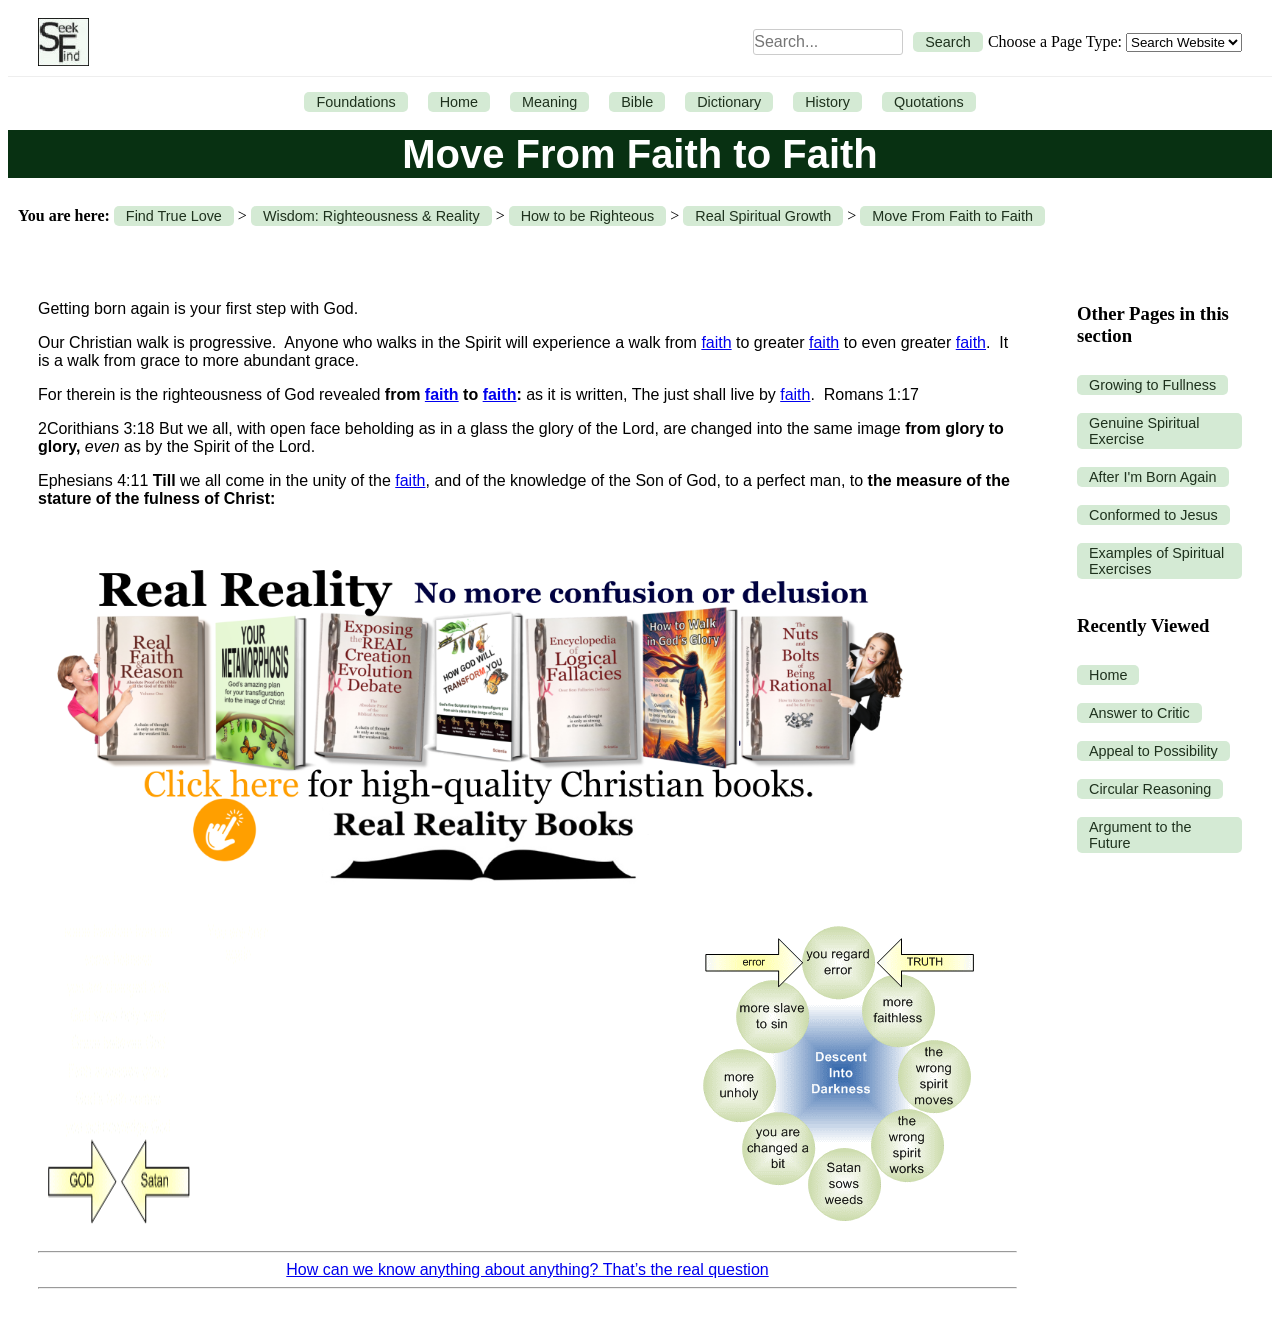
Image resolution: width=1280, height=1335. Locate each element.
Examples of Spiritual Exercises (1156, 561)
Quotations (929, 102)
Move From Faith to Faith (952, 216)
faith (716, 342)
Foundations (355, 102)
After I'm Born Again (1153, 477)
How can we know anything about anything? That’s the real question (527, 1269)
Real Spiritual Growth (763, 216)
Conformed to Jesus (1153, 515)
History (827, 102)
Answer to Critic (1139, 713)
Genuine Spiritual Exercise (1144, 431)
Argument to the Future (1140, 835)
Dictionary (729, 102)
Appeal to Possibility (1153, 751)
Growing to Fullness (1152, 385)
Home (459, 102)
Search (948, 42)
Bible (637, 102)
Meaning (549, 102)
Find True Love (174, 216)
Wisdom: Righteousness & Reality (371, 216)
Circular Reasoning (1150, 789)
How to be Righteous (588, 216)
